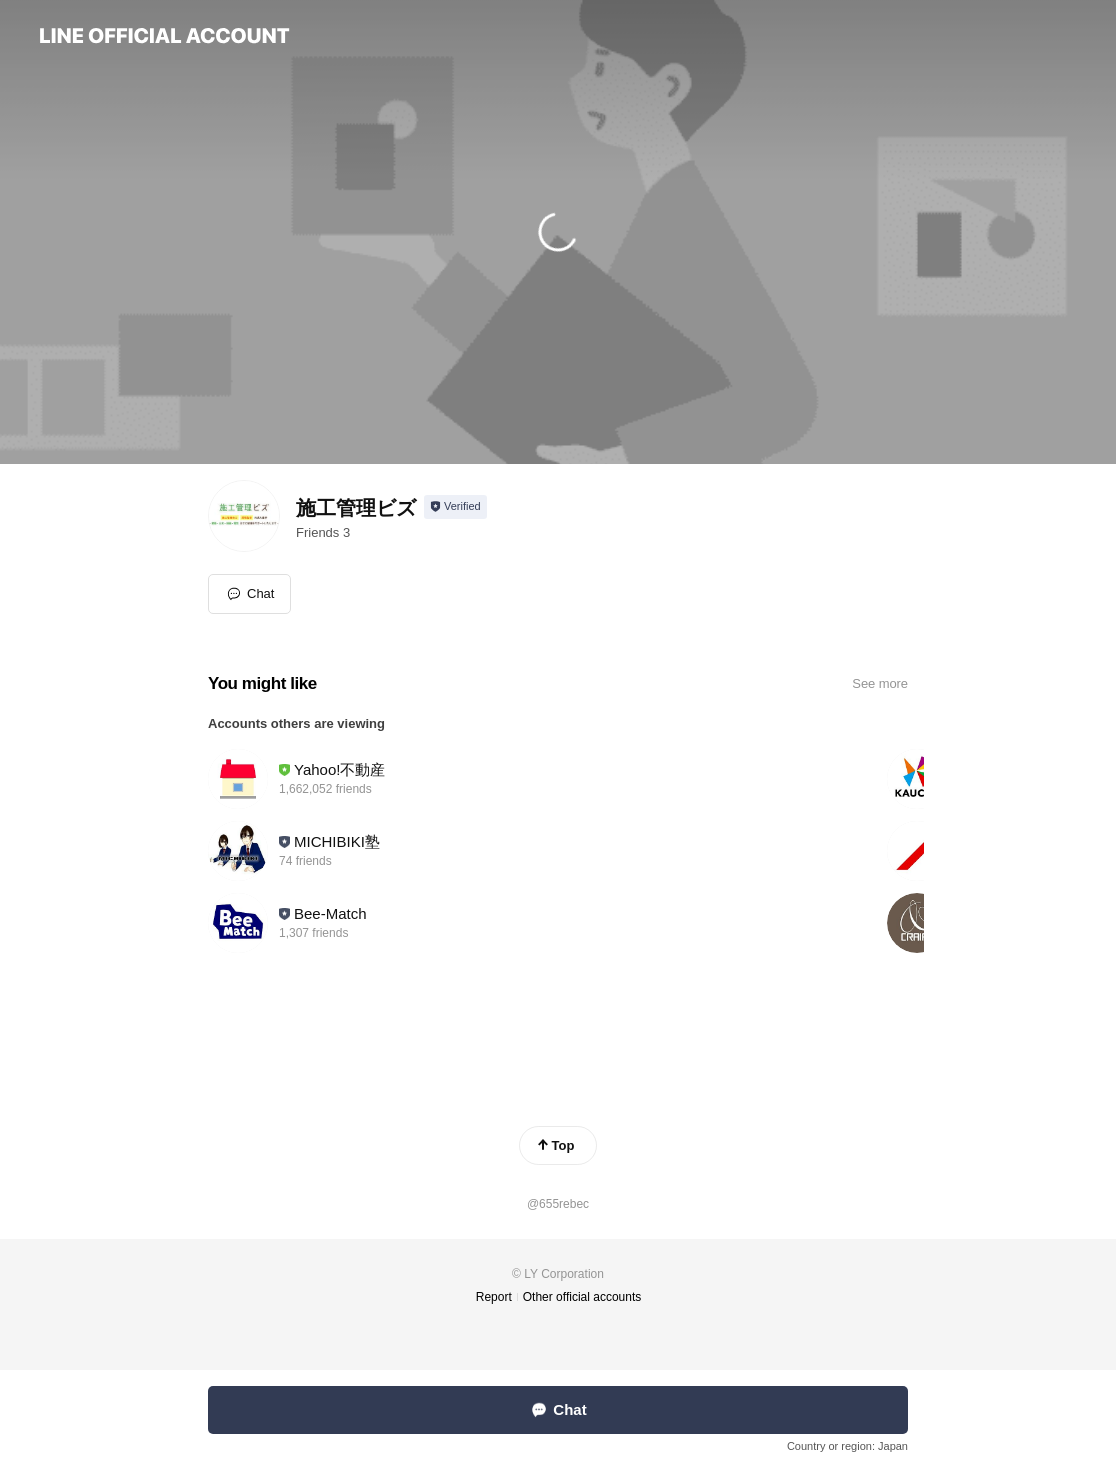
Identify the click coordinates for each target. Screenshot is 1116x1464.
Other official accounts (582, 1297)
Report (494, 1297)
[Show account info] (455, 507)
